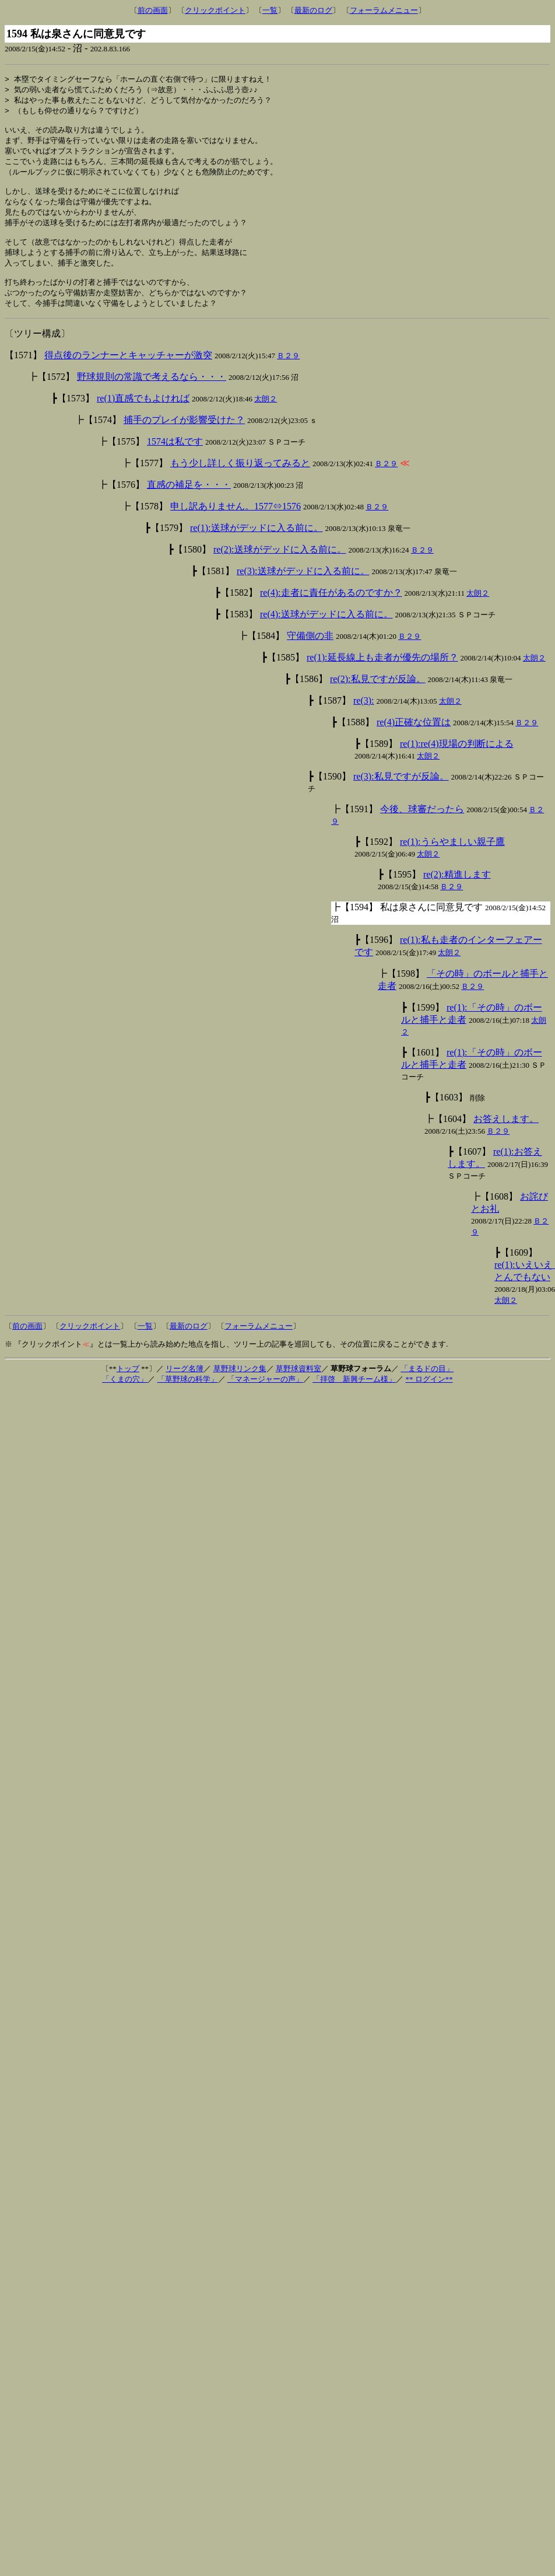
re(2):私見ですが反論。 (378, 697)
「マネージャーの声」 (265, 1397)
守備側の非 (310, 654)
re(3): (363, 718)
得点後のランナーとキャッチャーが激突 (128, 373)
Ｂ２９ (288, 373)
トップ (128, 1386)
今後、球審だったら (422, 827)
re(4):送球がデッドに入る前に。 (326, 632)
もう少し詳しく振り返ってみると (240, 481)
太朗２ (265, 417)
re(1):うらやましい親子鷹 (452, 860)
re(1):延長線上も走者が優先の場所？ (382, 675)
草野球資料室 (298, 1386)
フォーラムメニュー (384, 10)
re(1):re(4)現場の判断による (457, 762)
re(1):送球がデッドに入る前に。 (256, 546)
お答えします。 (506, 1137)
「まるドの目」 (427, 1386)
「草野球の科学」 (187, 1397)
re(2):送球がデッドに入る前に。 (279, 567)
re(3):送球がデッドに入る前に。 (303, 589)
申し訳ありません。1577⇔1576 (235, 524)
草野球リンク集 (239, 1386)
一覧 (270, 10)
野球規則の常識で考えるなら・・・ (151, 395)
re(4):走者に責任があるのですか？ (331, 611)
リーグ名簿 (184, 1386)
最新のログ (313, 10)
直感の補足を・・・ (189, 503)
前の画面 (153, 10)
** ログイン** (428, 1397)
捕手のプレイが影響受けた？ (184, 438)
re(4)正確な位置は (414, 740)
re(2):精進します (457, 892)
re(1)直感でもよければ (143, 416)
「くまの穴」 (124, 1397)
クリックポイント (215, 10)
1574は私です (175, 459)
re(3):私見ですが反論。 (401, 794)
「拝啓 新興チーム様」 (354, 1397)
